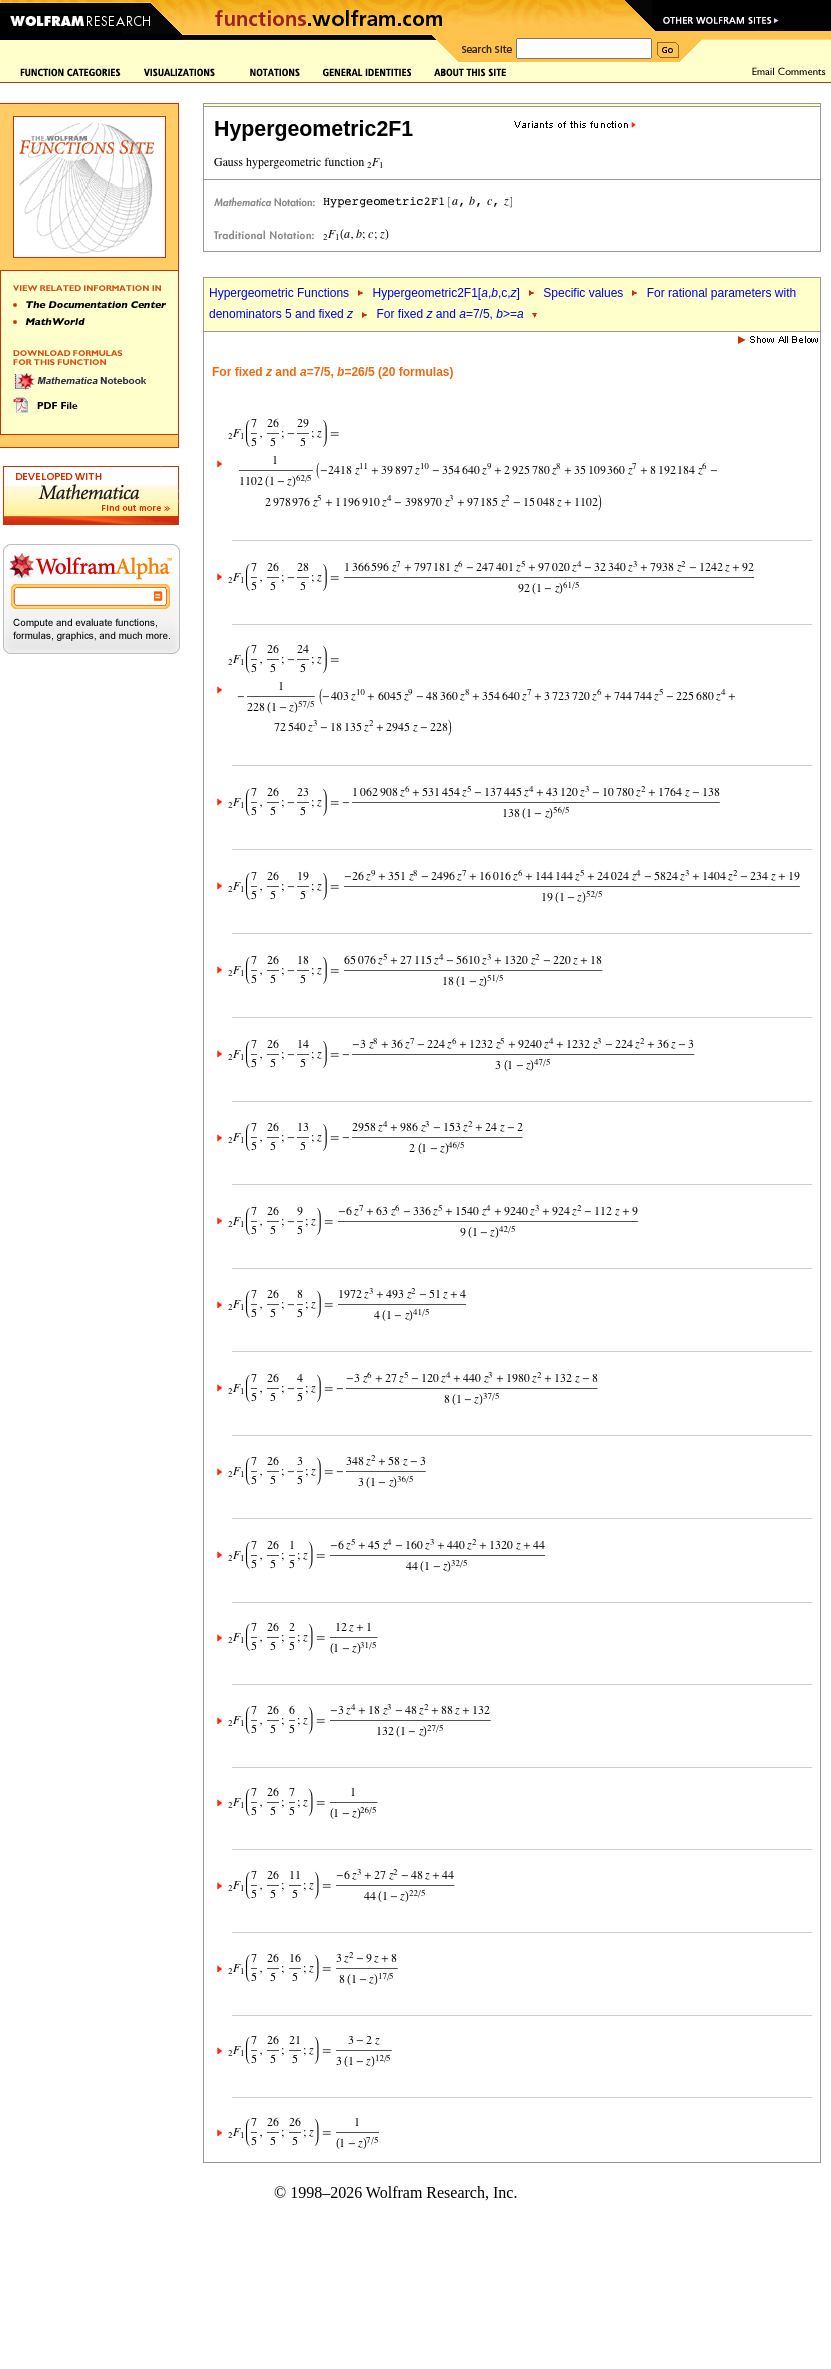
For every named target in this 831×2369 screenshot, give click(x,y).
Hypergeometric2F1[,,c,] (445, 293)
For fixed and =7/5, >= (450, 314)
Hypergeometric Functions (279, 293)
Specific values (583, 293)
